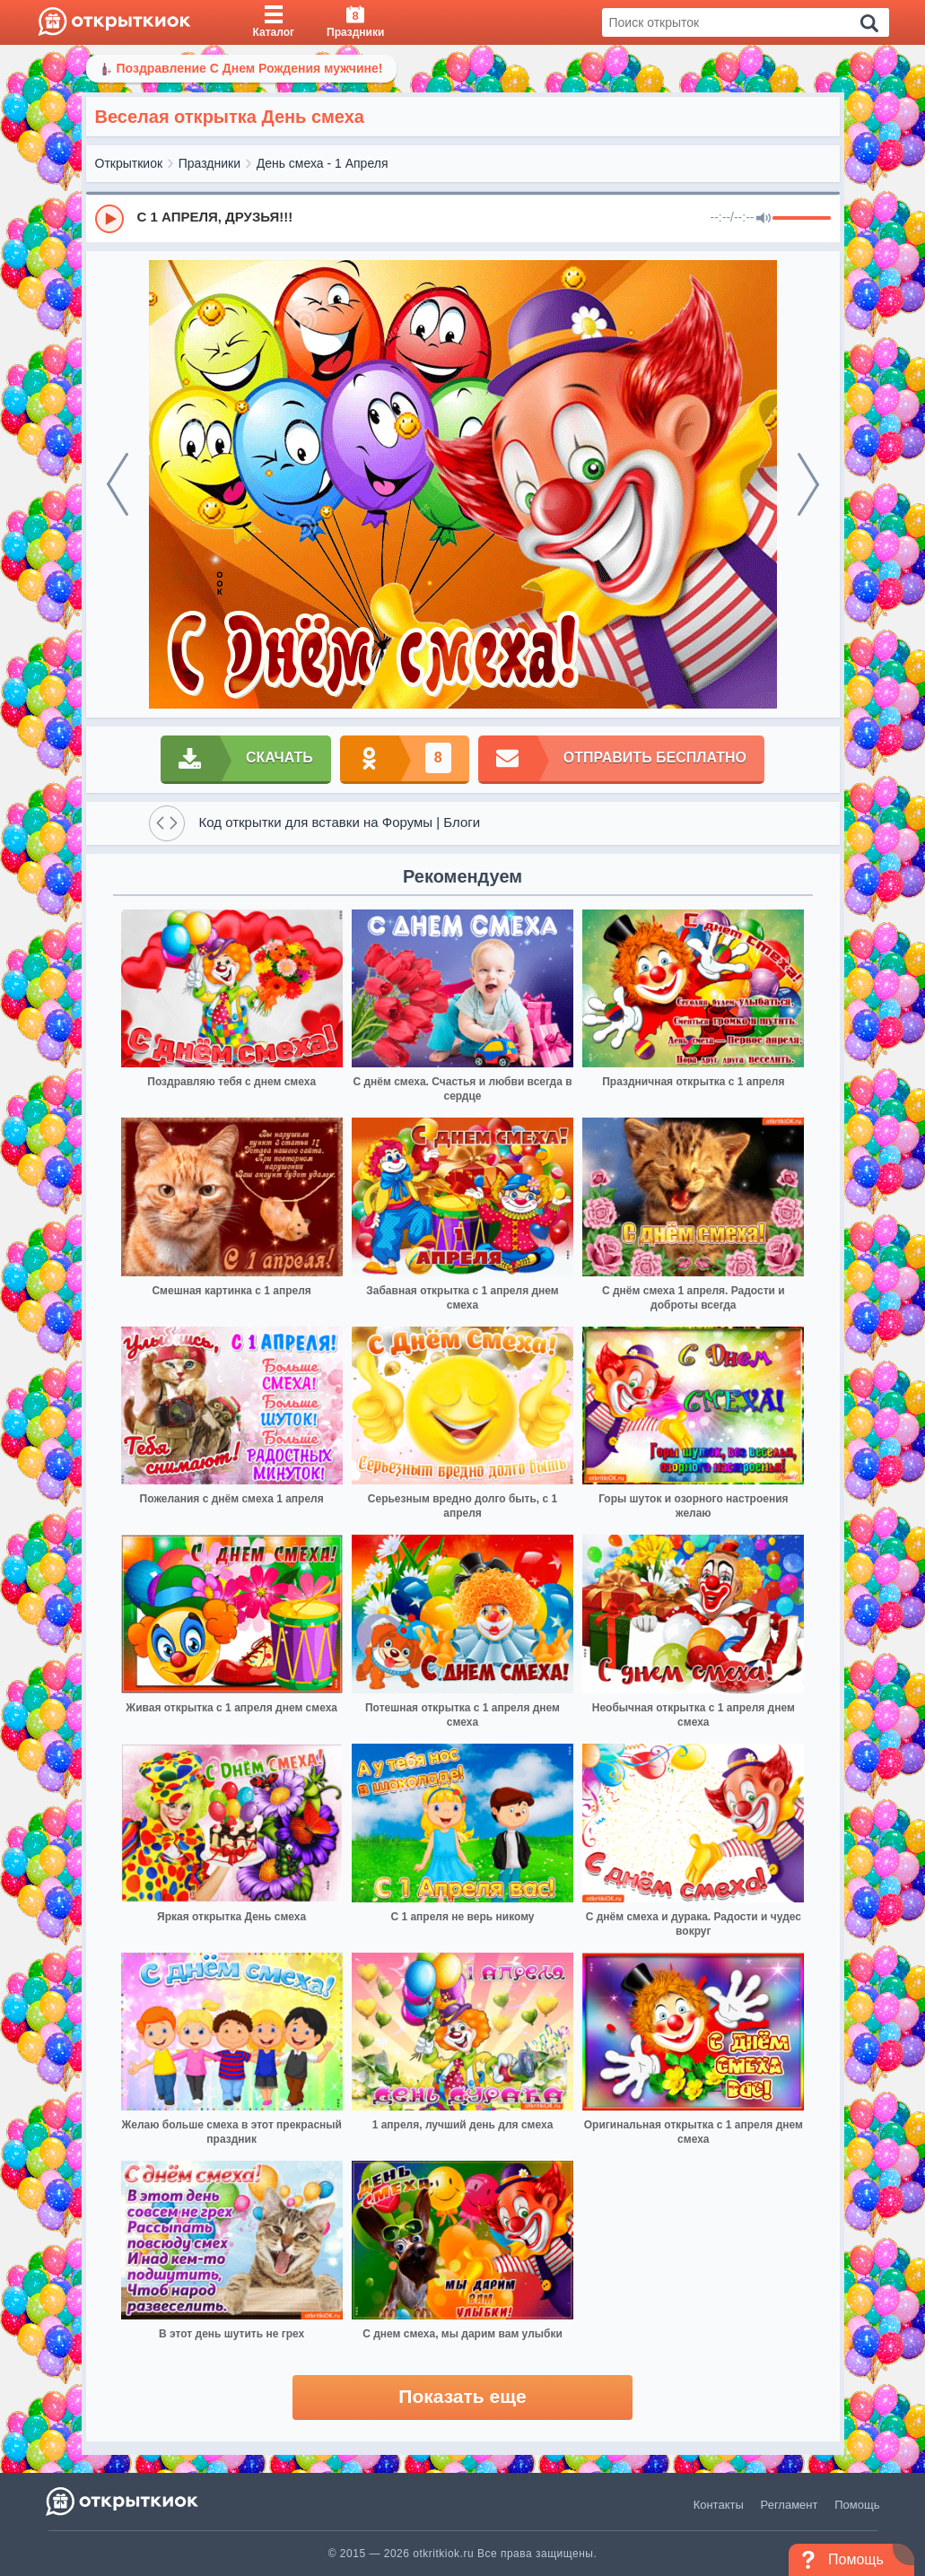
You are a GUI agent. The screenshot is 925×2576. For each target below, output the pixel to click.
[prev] (117, 484)
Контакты (719, 2504)
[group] (463, 218)
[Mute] (763, 219)
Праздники (209, 163)
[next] (808, 484)
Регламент (789, 2504)
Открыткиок (129, 163)
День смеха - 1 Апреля (322, 163)
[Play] (109, 219)
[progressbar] (801, 219)
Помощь (856, 2504)
